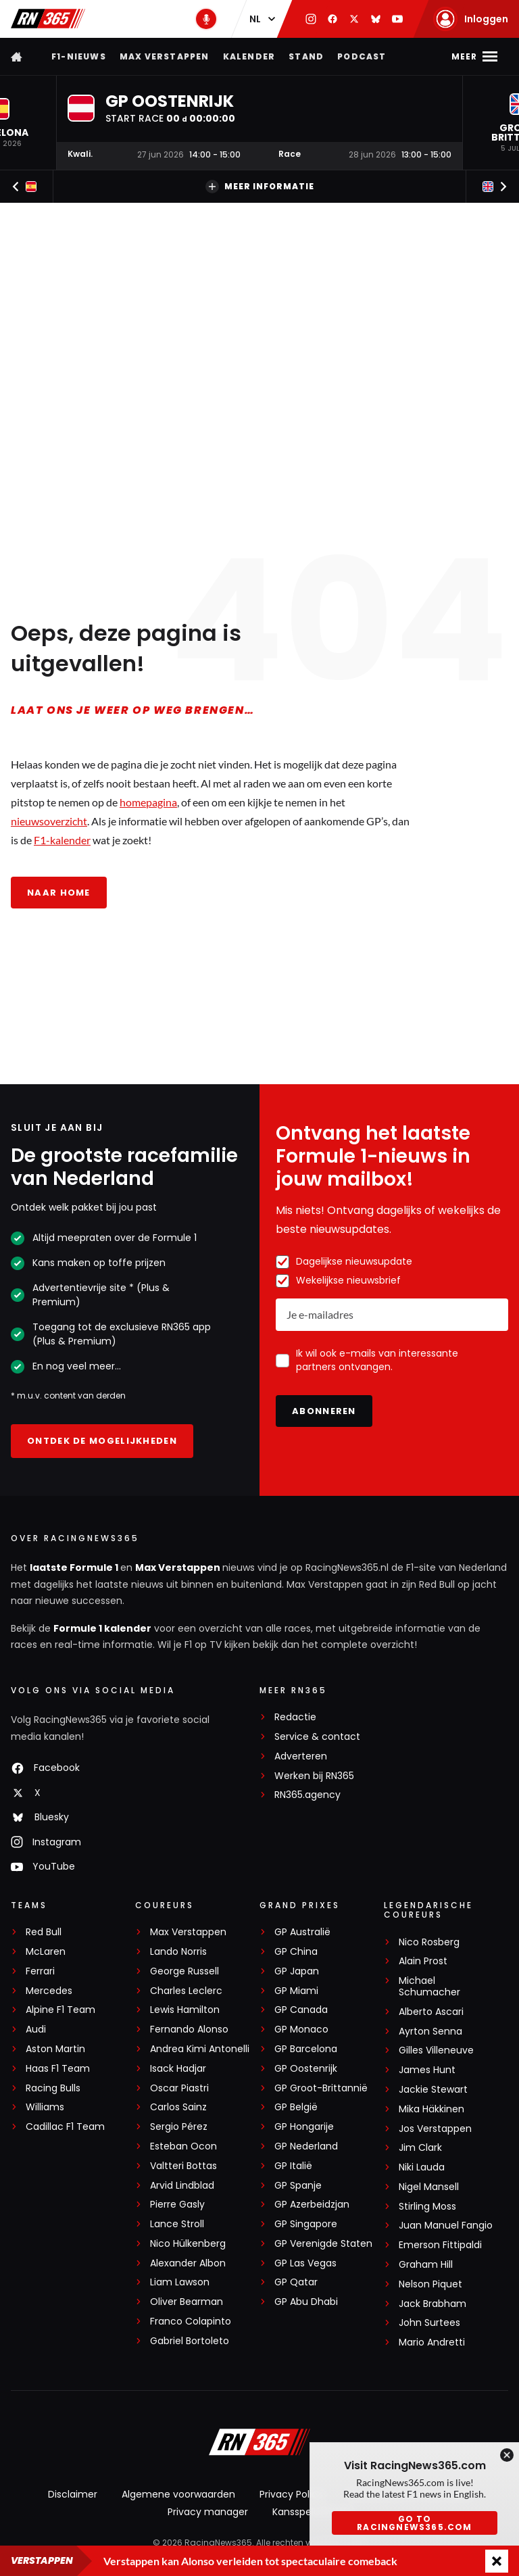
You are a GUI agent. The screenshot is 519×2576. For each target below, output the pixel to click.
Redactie (295, 1717)
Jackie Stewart (433, 2089)
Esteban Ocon (183, 2146)
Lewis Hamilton (185, 2010)
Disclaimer (72, 2494)
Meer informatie (259, 186)
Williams (45, 2107)
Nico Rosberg (429, 1942)
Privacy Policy (291, 2494)
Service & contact (317, 1737)
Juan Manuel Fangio (446, 2225)
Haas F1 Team (58, 2068)
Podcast (361, 56)
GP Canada (301, 2010)
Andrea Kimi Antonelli (199, 2049)
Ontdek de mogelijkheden (102, 1440)
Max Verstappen (164, 56)
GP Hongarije (304, 2127)
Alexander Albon (188, 2263)
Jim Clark (420, 2148)
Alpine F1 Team (60, 2010)
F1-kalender (62, 839)
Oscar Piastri (179, 2088)
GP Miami (296, 1991)
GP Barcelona (305, 2049)
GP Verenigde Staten (323, 2244)
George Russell (184, 1971)
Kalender (249, 56)
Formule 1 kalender (102, 1628)
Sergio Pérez (178, 2127)
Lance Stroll (177, 2224)
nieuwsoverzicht (49, 821)
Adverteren (300, 1756)
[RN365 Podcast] (206, 18)
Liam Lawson (179, 2282)
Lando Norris (178, 1952)
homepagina (148, 802)
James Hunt (427, 2070)
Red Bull (43, 1932)
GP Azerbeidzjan (311, 2204)
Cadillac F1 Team (65, 2127)
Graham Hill (426, 2264)
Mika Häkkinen (431, 2109)
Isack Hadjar (178, 2068)
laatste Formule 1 (75, 1567)
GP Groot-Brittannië (321, 2088)
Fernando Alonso (189, 2029)
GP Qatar (296, 2282)
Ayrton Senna (430, 2031)
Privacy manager (208, 2512)
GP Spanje (298, 2185)
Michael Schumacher (429, 1986)
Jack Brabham (432, 2304)
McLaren (46, 1952)
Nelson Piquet (430, 2284)
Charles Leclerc (186, 1991)
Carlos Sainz (178, 2107)
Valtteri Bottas (183, 2166)
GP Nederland (306, 2146)
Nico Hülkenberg (188, 2244)
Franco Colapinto (190, 2321)
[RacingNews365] (259, 2443)
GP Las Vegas (305, 2263)
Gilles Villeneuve (436, 2050)
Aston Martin (55, 2049)
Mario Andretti (432, 2342)
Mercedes (49, 1991)
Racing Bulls (53, 2088)
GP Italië (293, 2166)
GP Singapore (305, 2224)
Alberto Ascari (431, 2012)
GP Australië (302, 1932)
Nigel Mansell (429, 2187)
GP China (296, 1952)
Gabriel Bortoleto (189, 2341)
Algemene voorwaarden (178, 2494)
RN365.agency (307, 1795)
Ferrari (40, 1971)
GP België (296, 2107)
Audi (36, 2029)
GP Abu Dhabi (306, 2302)
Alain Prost (423, 1961)
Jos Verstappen (435, 2129)
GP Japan (296, 1971)
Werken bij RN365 (314, 1776)
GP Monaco (301, 2029)
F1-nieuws (78, 56)
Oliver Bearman (186, 2302)
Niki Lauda (422, 2167)
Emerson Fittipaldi (440, 2245)
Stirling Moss (427, 2206)
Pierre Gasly (177, 2204)
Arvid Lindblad (182, 2185)
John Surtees (429, 2323)
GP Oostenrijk (305, 2068)
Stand (306, 56)
